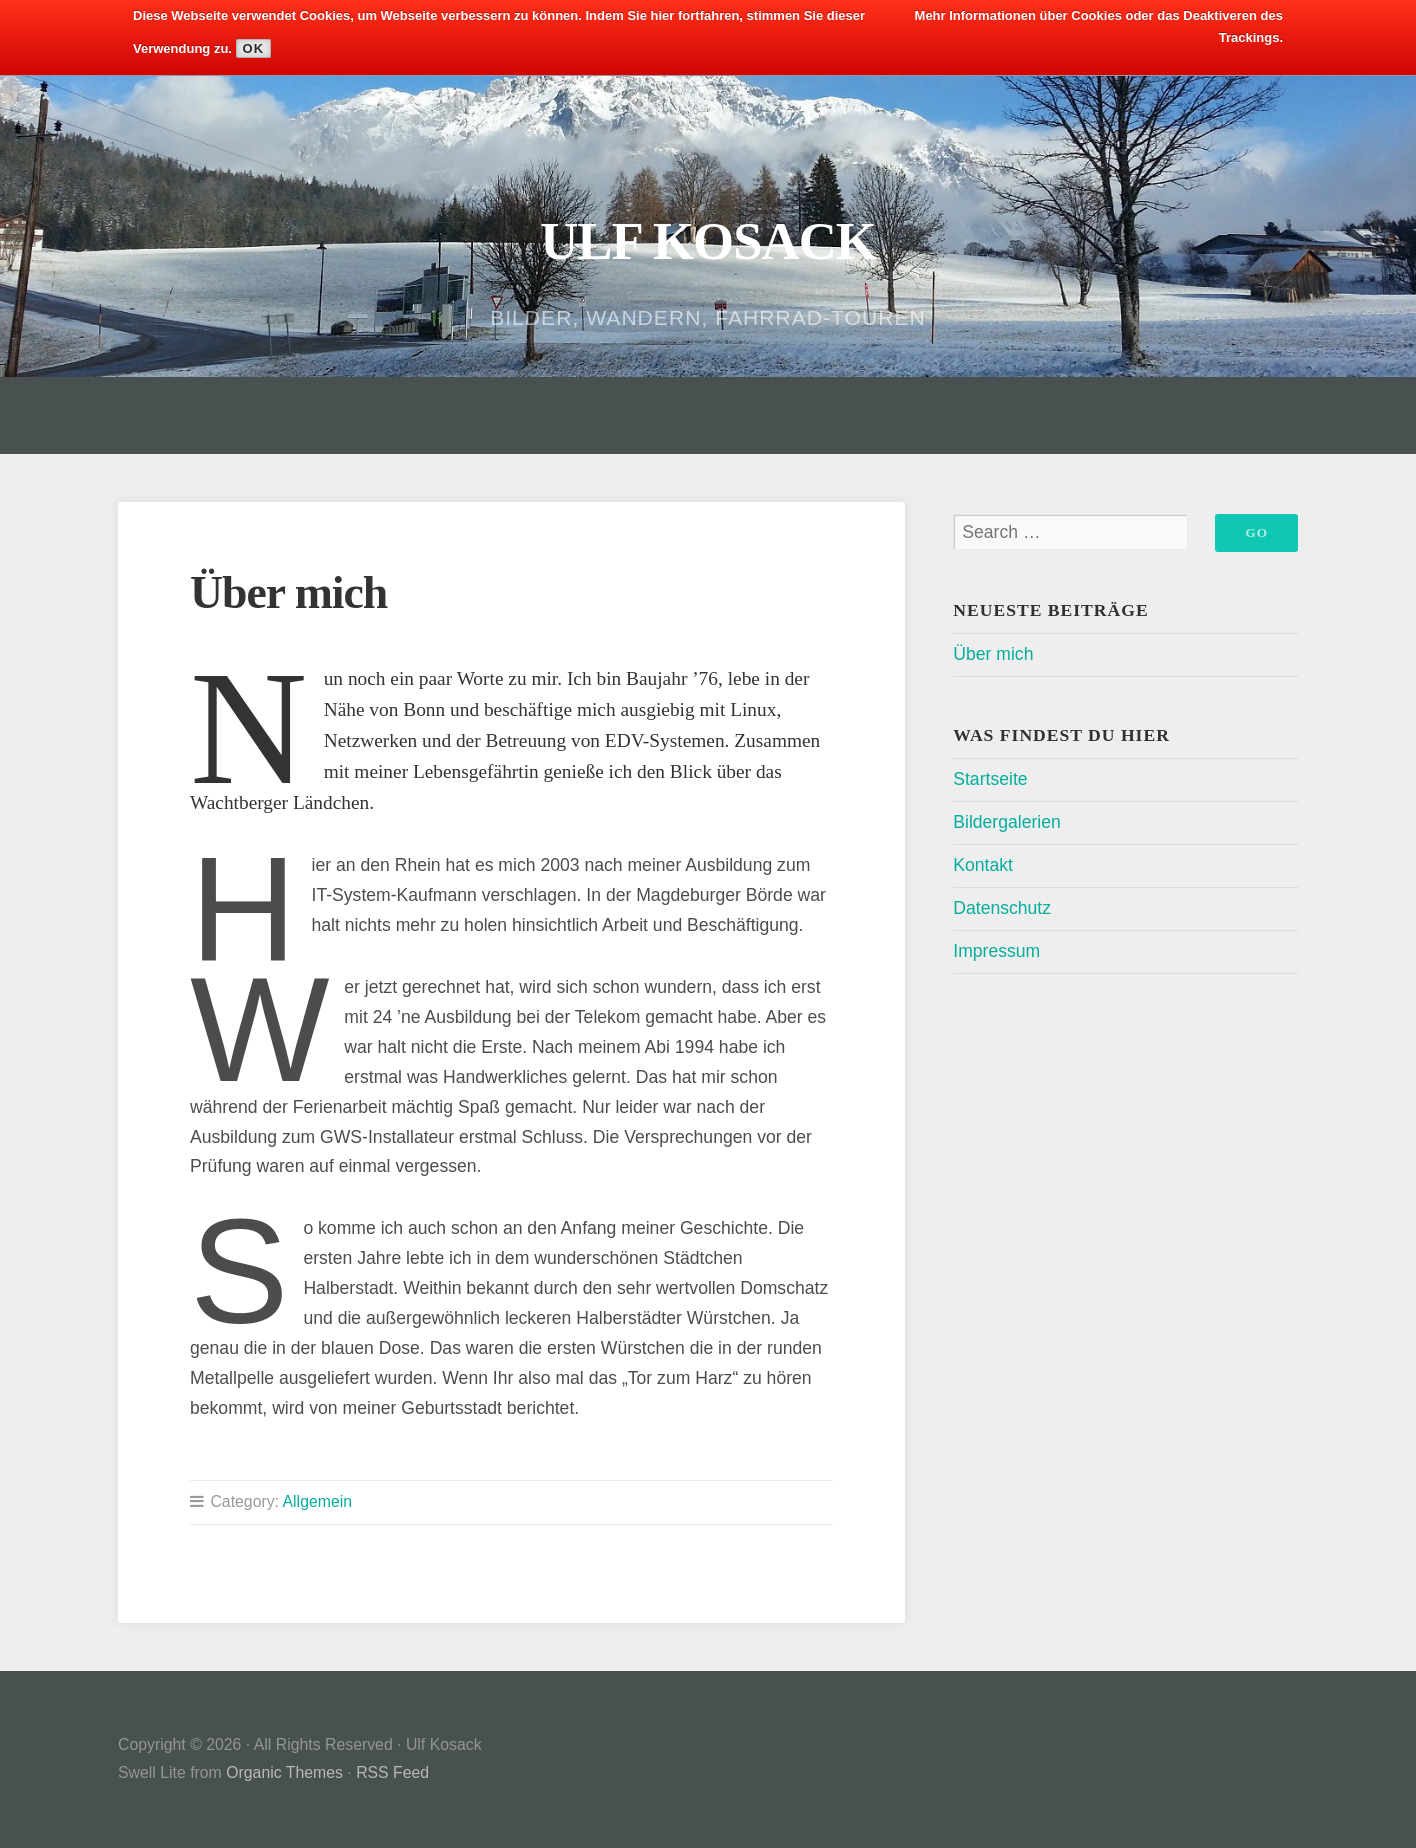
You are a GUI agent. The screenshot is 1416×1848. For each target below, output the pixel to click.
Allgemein (318, 1501)
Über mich (993, 654)
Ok (254, 48)
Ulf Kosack (708, 240)
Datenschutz (1002, 908)
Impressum (996, 951)
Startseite (990, 779)
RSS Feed (392, 1772)
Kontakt (983, 865)
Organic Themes (284, 1772)
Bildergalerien (1007, 822)
